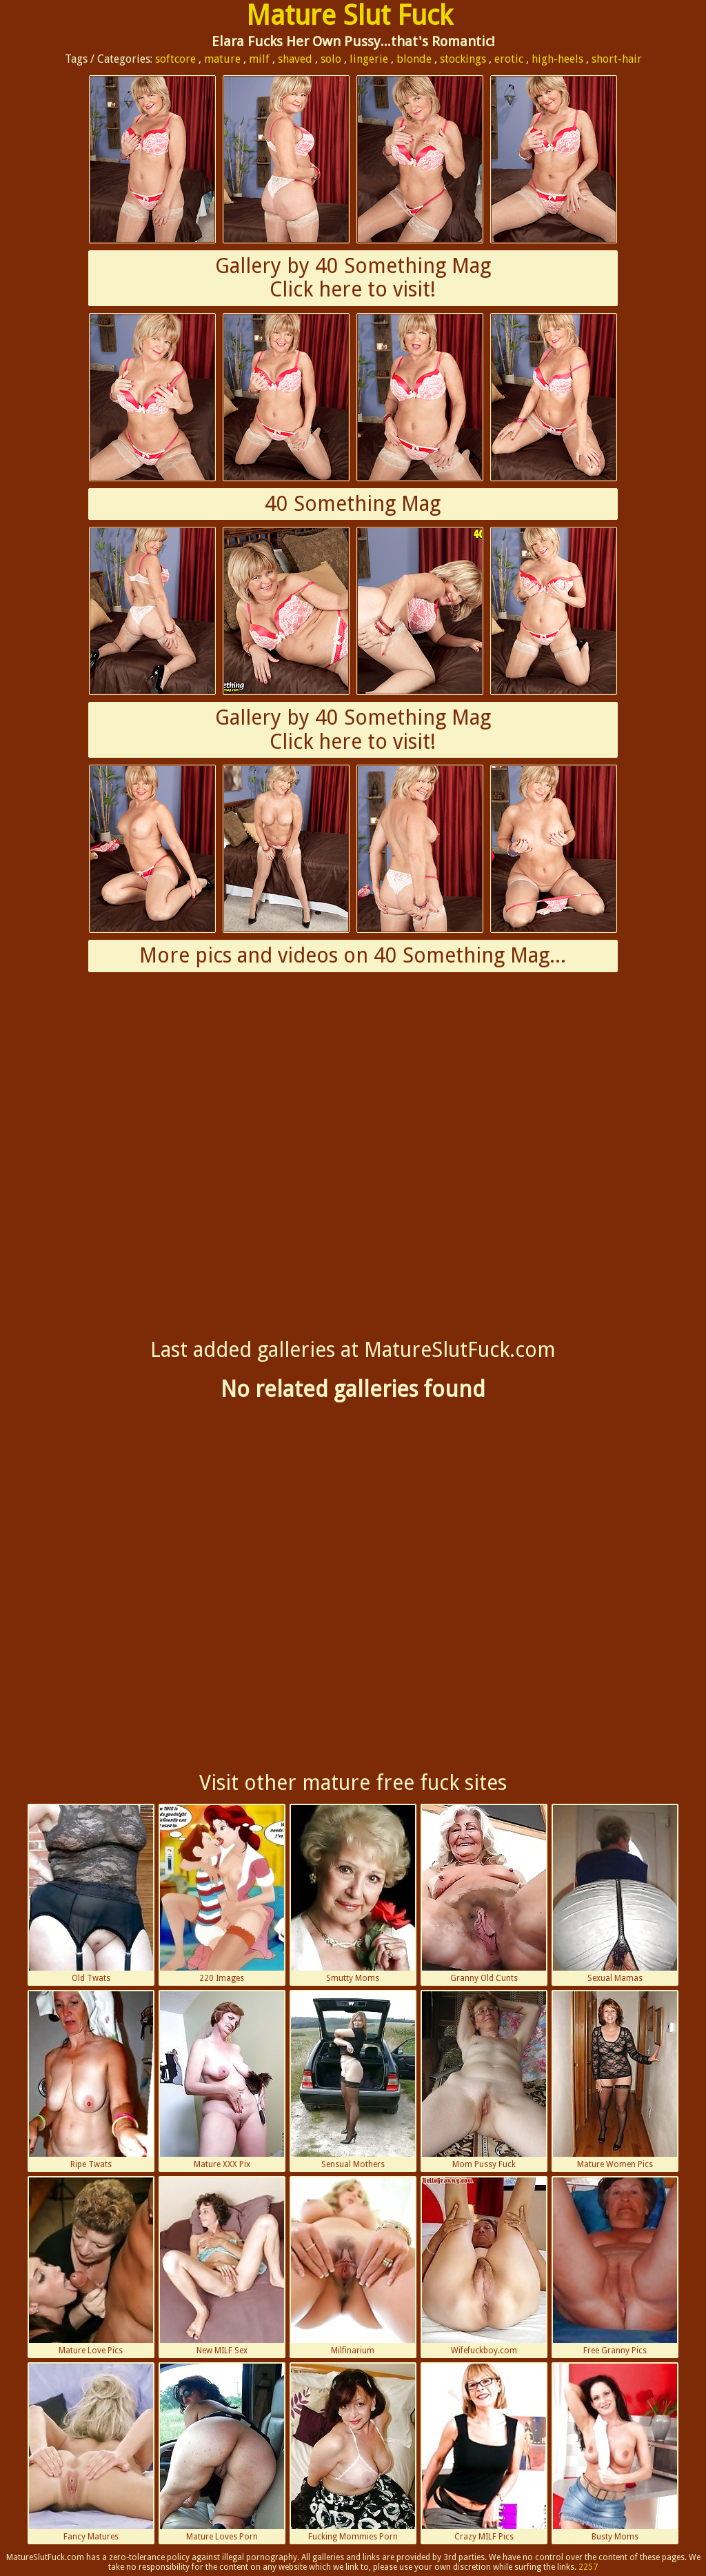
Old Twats (91, 1894)
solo (331, 59)
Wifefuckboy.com (484, 2266)
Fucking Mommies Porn (353, 2453)
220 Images (222, 1894)
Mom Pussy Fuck (484, 2080)
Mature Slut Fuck (349, 15)
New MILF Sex (222, 2266)
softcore (175, 59)
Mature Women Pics (615, 2080)
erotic (508, 59)
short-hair (617, 59)
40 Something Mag (353, 504)
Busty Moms (615, 2453)
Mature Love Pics (91, 2266)
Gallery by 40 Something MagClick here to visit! (353, 278)
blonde (414, 59)
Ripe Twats (91, 2080)
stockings (463, 59)
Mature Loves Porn (222, 2453)
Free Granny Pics (615, 2266)
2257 (588, 2567)
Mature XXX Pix (222, 2080)
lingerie (369, 59)
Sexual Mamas (615, 1894)
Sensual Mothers (353, 2080)
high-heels (557, 59)
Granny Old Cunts (484, 1894)
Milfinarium (353, 2266)
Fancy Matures (91, 2453)
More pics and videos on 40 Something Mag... (352, 955)
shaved (295, 59)
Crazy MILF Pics (484, 2453)
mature (222, 59)
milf (259, 59)
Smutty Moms (353, 1894)
